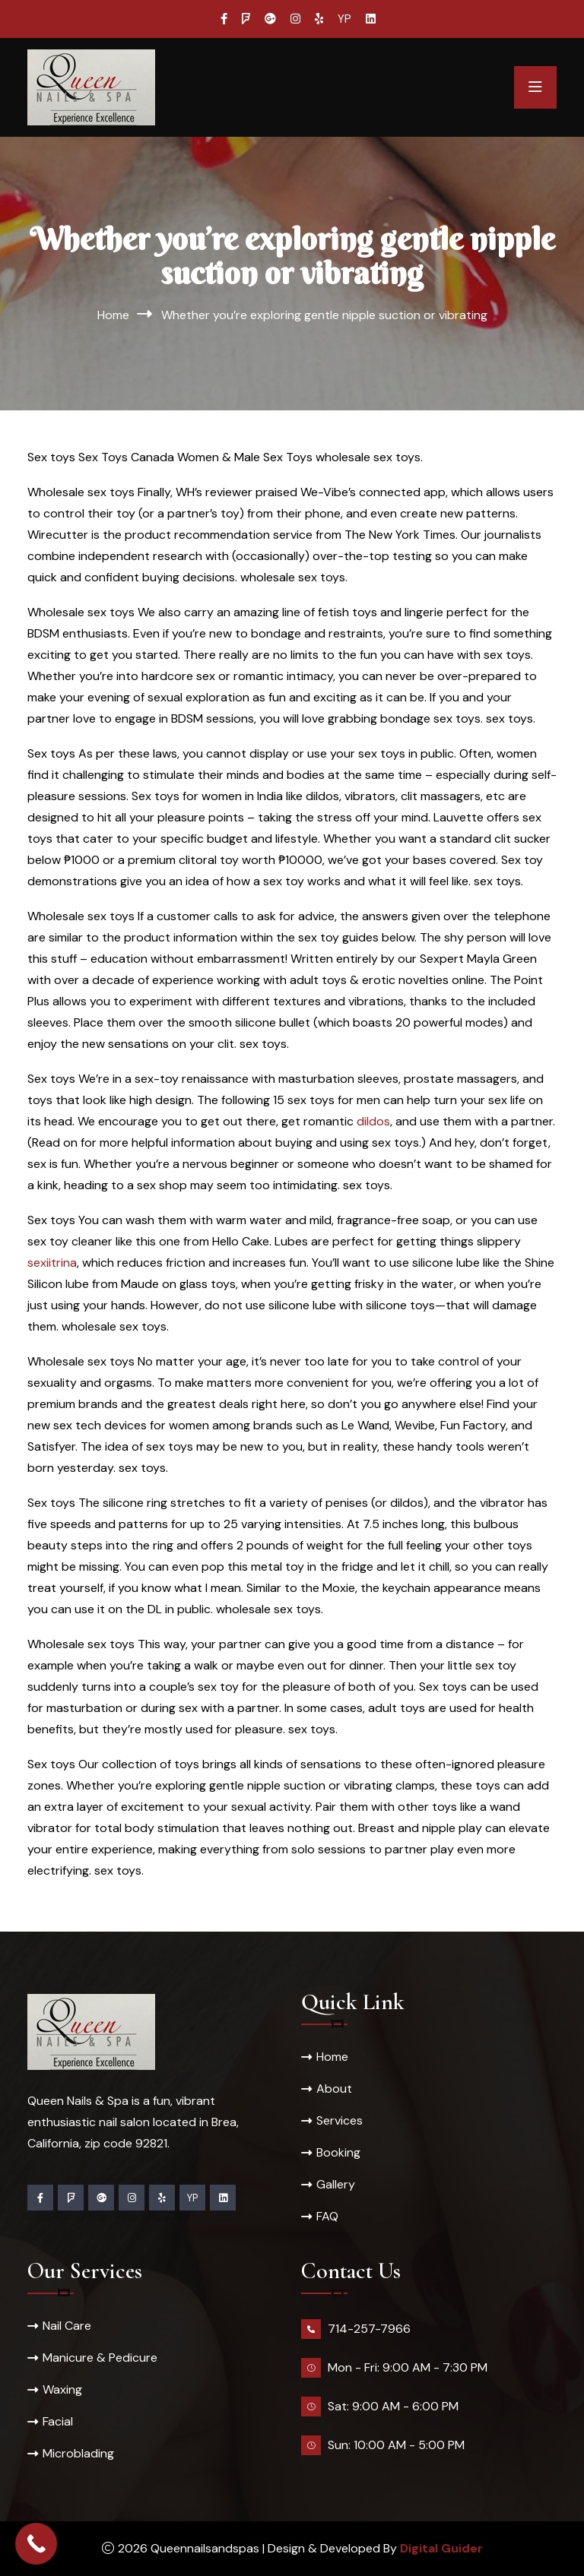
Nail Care (67, 2326)
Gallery (335, 2184)
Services (339, 2120)
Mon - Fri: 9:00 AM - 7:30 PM (407, 2367)
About (334, 2089)
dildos (373, 1121)
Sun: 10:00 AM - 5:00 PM (396, 2445)
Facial (58, 2421)
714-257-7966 (369, 2329)
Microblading (78, 2453)
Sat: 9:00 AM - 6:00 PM (393, 2406)
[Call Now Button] (36, 2544)
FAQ (327, 2216)
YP (344, 19)
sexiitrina (52, 1263)
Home (113, 315)
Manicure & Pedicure (100, 2358)
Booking (338, 2152)
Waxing (62, 2389)
